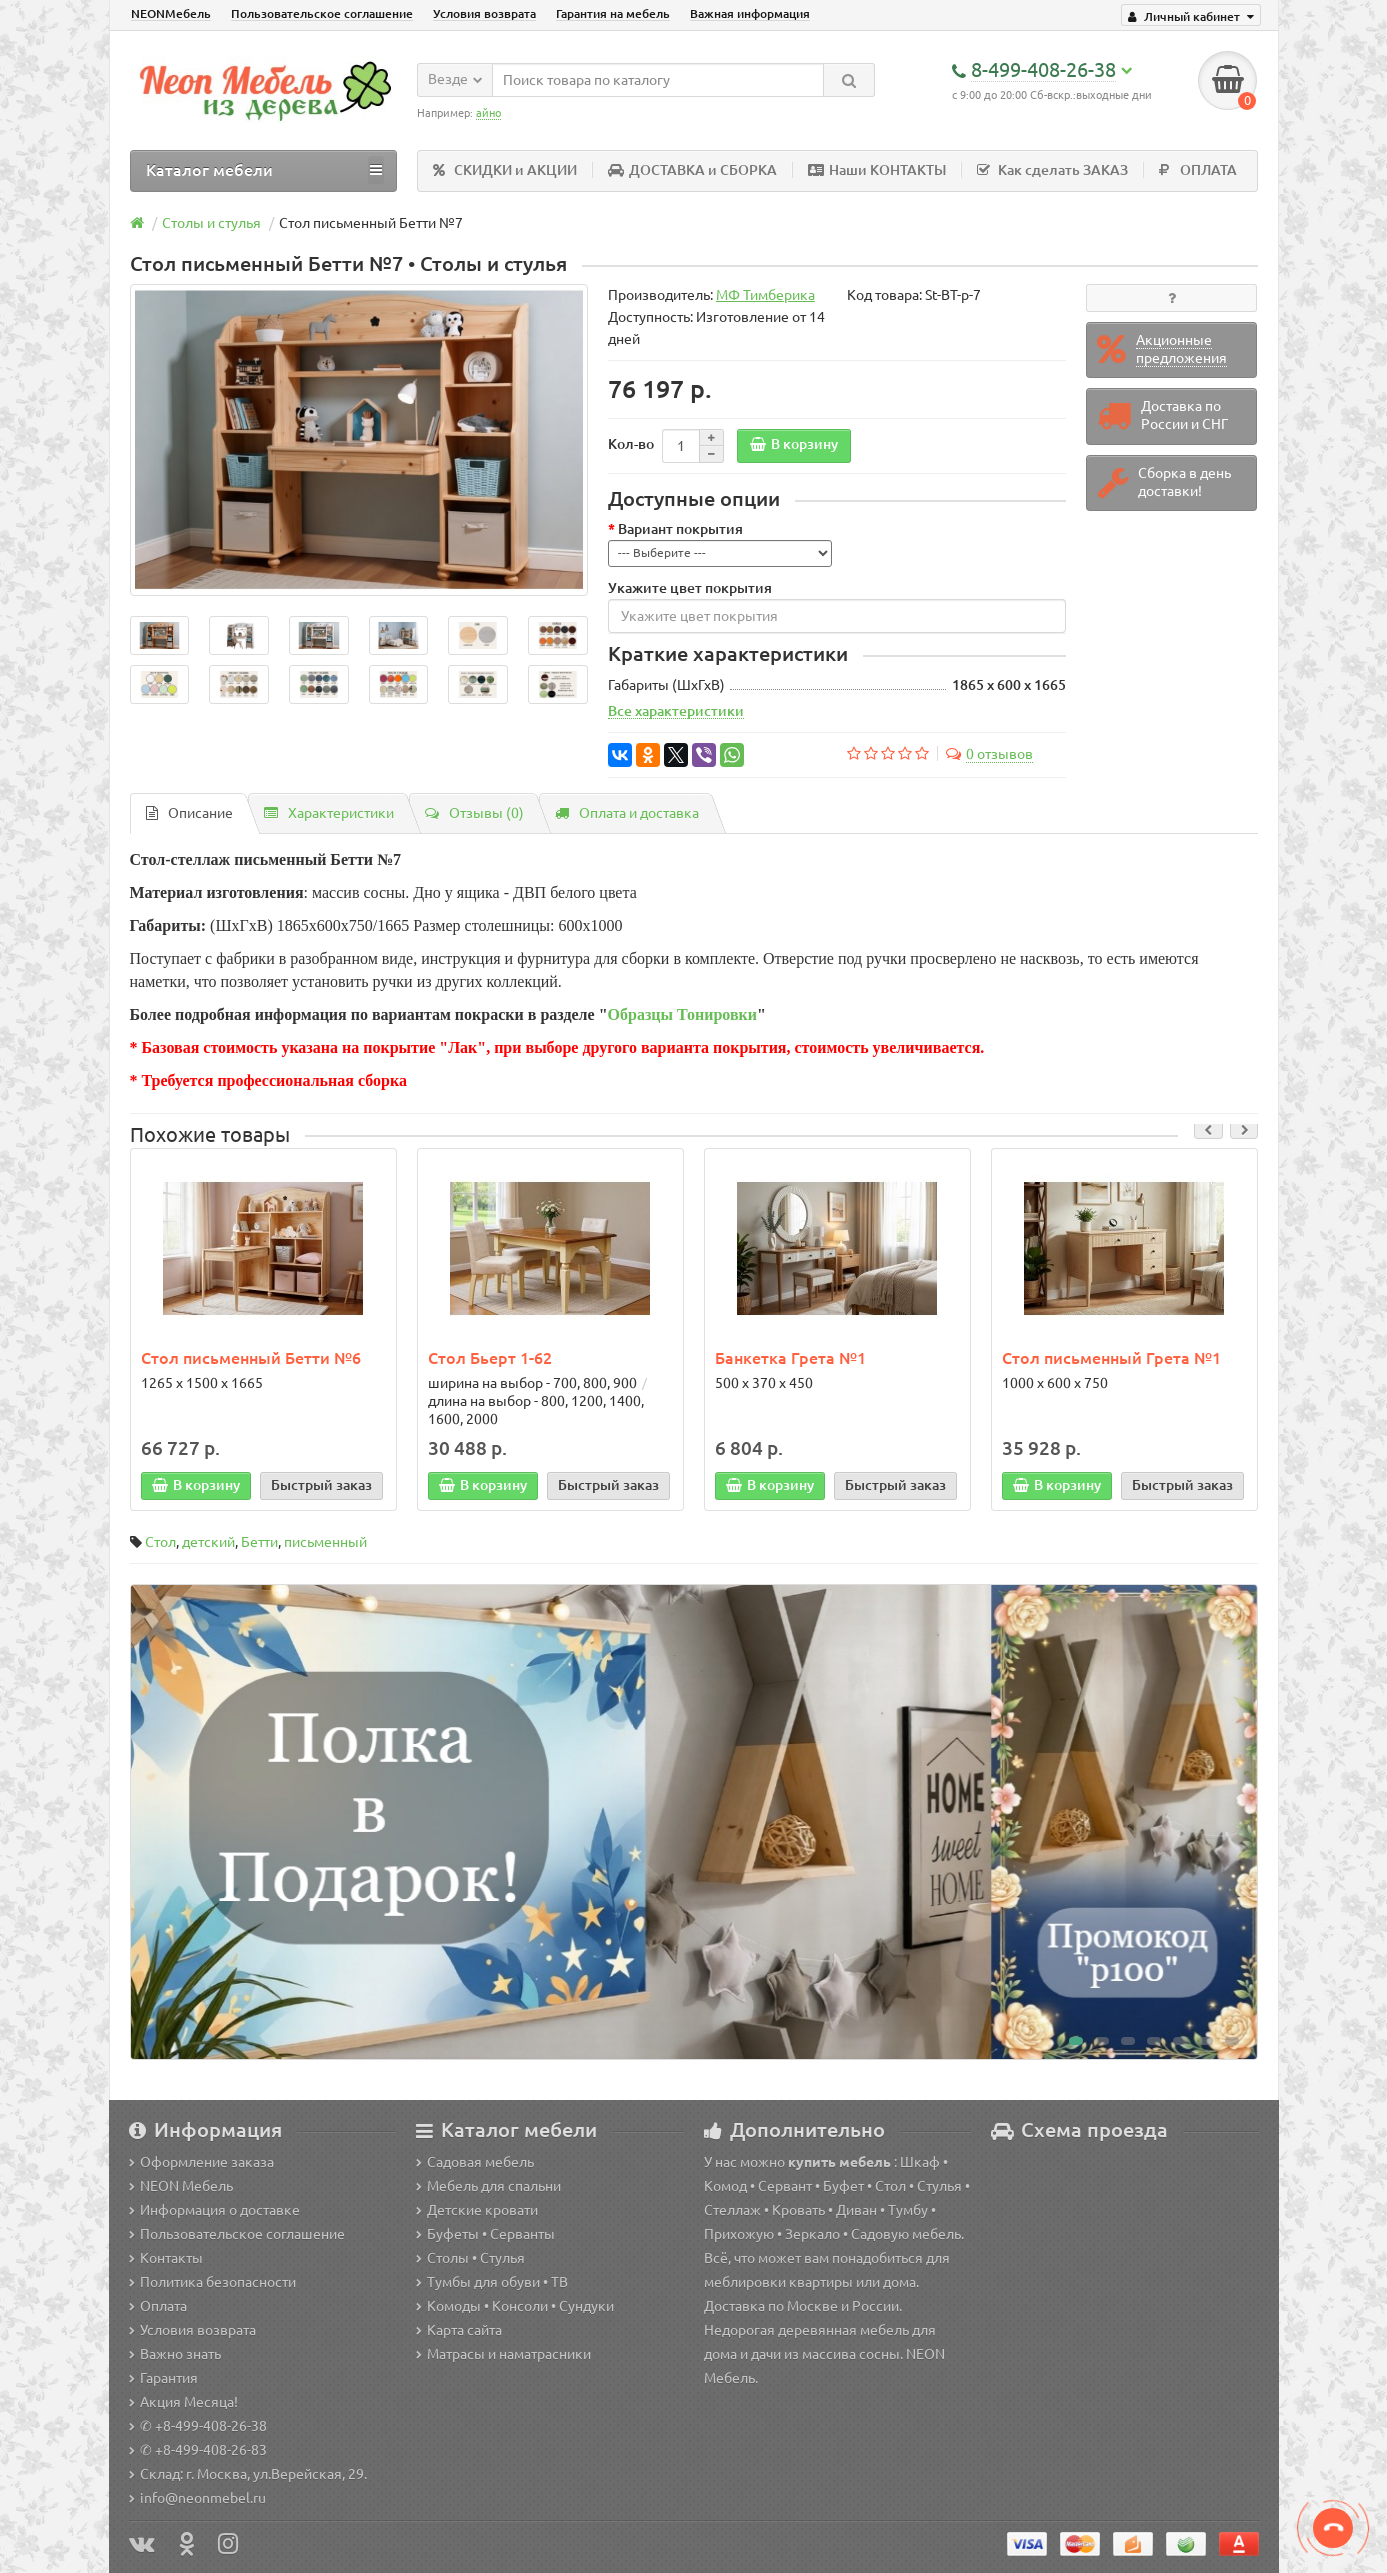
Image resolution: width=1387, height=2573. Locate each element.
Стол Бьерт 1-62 (490, 1359)
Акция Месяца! (183, 2402)
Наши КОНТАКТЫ (877, 171)
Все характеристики (676, 712)
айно (488, 113)
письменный (325, 1543)
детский (208, 1543)
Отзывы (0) (474, 814)
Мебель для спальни (488, 2186)
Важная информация (750, 13)
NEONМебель (171, 13)
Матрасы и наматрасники (503, 2354)
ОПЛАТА (1198, 171)
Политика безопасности (212, 2282)
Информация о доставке (214, 2210)
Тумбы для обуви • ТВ (492, 2282)
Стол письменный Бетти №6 (251, 1359)
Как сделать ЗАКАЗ (1052, 171)
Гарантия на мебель (613, 13)
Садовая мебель (475, 2162)
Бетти (259, 1543)
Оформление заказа (201, 2162)
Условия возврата (484, 13)
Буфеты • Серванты (485, 2234)
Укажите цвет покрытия (690, 589)
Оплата (158, 2306)
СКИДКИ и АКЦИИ (505, 171)
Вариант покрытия (680, 530)
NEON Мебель (181, 2186)
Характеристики (329, 814)
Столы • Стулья (470, 2258)
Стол (160, 1543)
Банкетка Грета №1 (790, 1359)
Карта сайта (459, 2330)
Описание (189, 814)
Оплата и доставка (627, 814)
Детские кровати (477, 2210)
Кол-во (631, 445)
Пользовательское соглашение (322, 13)
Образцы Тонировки (682, 1015)
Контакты (166, 2258)
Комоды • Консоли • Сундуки (515, 2306)
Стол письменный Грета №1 (1111, 1359)
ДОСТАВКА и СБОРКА (692, 171)
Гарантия (163, 2378)
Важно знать (175, 2354)
